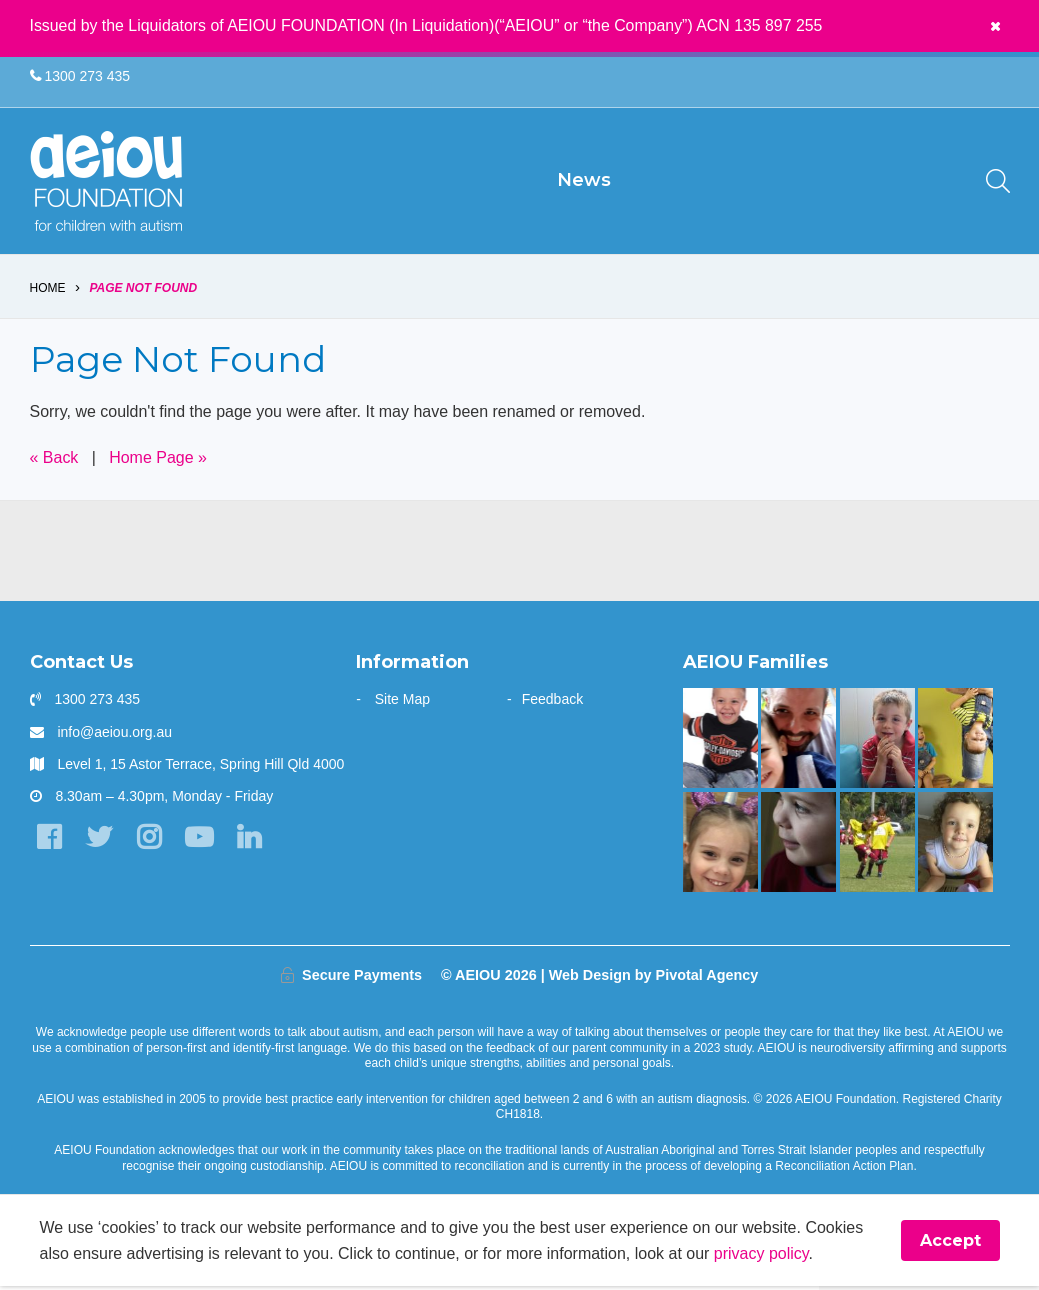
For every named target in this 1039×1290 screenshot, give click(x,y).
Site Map (402, 703)
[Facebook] (49, 840)
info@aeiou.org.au (114, 735)
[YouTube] (199, 840)
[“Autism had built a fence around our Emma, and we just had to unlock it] (720, 845)
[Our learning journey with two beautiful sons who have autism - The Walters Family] (955, 742)
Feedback (552, 703)
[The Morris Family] (955, 845)
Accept (950, 1244)
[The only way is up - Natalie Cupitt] (798, 845)
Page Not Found (143, 292)
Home (48, 292)
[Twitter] (99, 840)
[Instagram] (149, 840)
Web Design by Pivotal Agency (654, 978)
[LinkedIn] (249, 840)
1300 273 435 (80, 76)
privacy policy (762, 1256)
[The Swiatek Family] (877, 845)
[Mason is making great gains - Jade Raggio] (720, 742)
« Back (54, 460)
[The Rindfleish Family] (877, 742)
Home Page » (158, 460)
